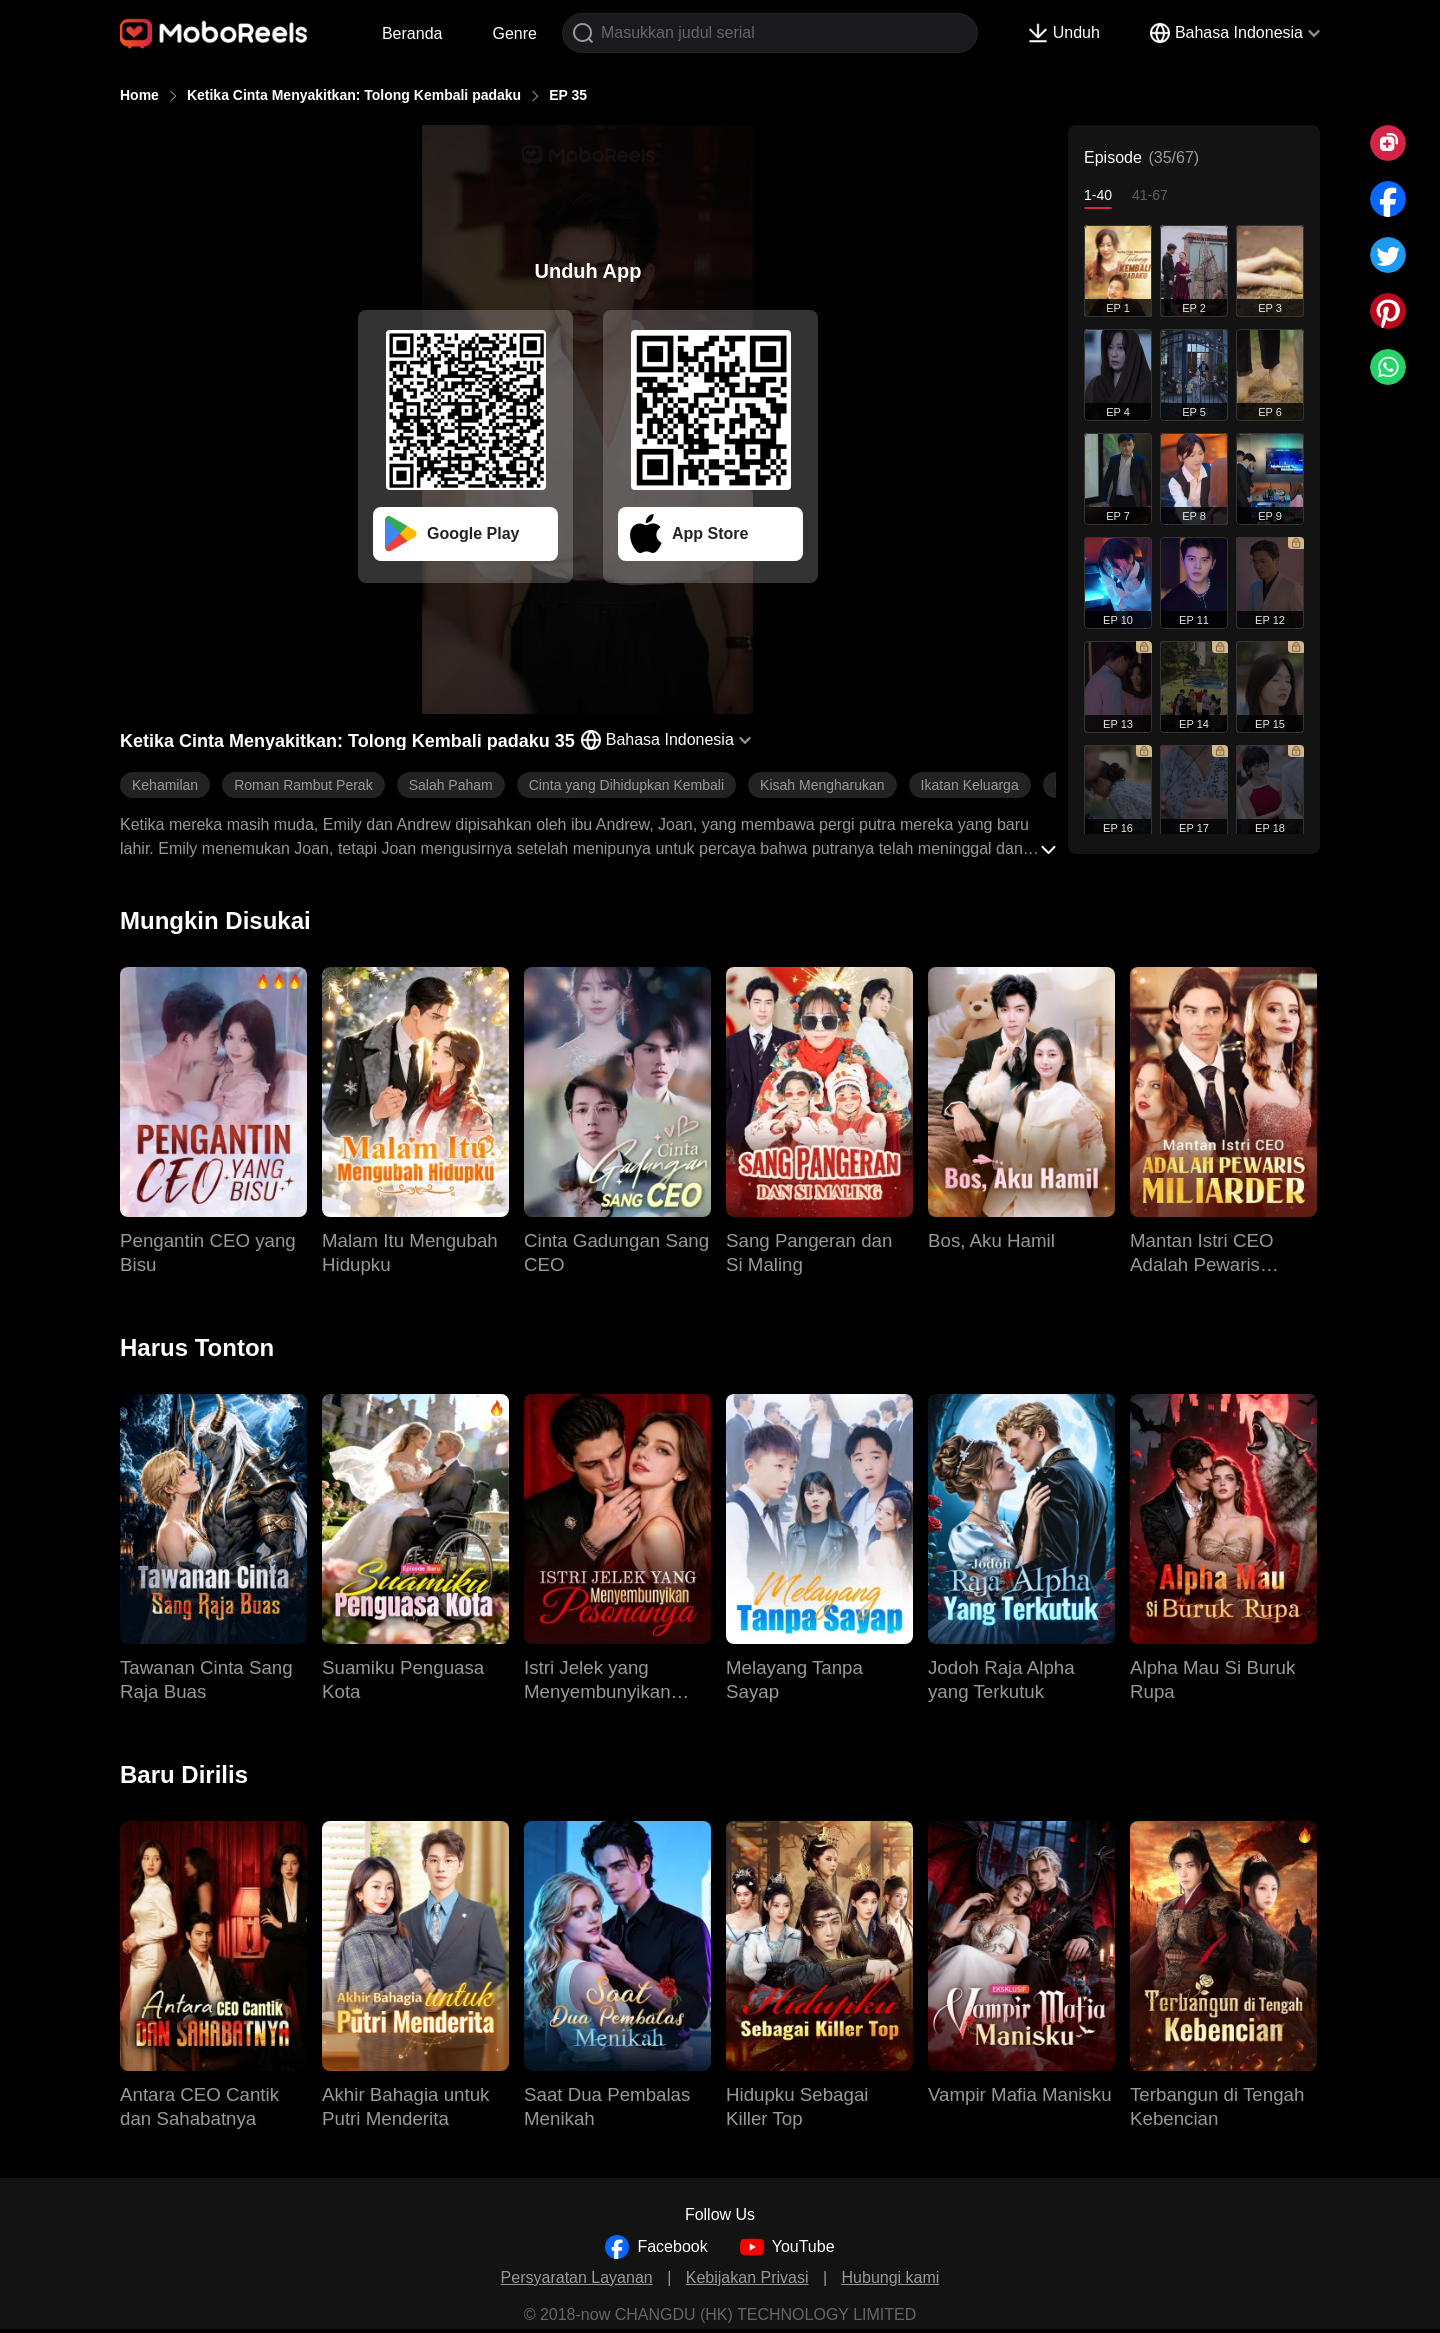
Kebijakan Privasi (747, 2277)
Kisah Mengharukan (822, 785)
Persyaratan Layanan (577, 2277)
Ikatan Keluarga (970, 785)
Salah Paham (451, 785)
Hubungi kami (891, 2277)
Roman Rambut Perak (303, 785)
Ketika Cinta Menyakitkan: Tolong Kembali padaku (354, 95)
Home (139, 95)
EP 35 (568, 95)
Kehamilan (165, 785)
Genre (514, 33)
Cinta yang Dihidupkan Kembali (626, 785)
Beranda (412, 33)
